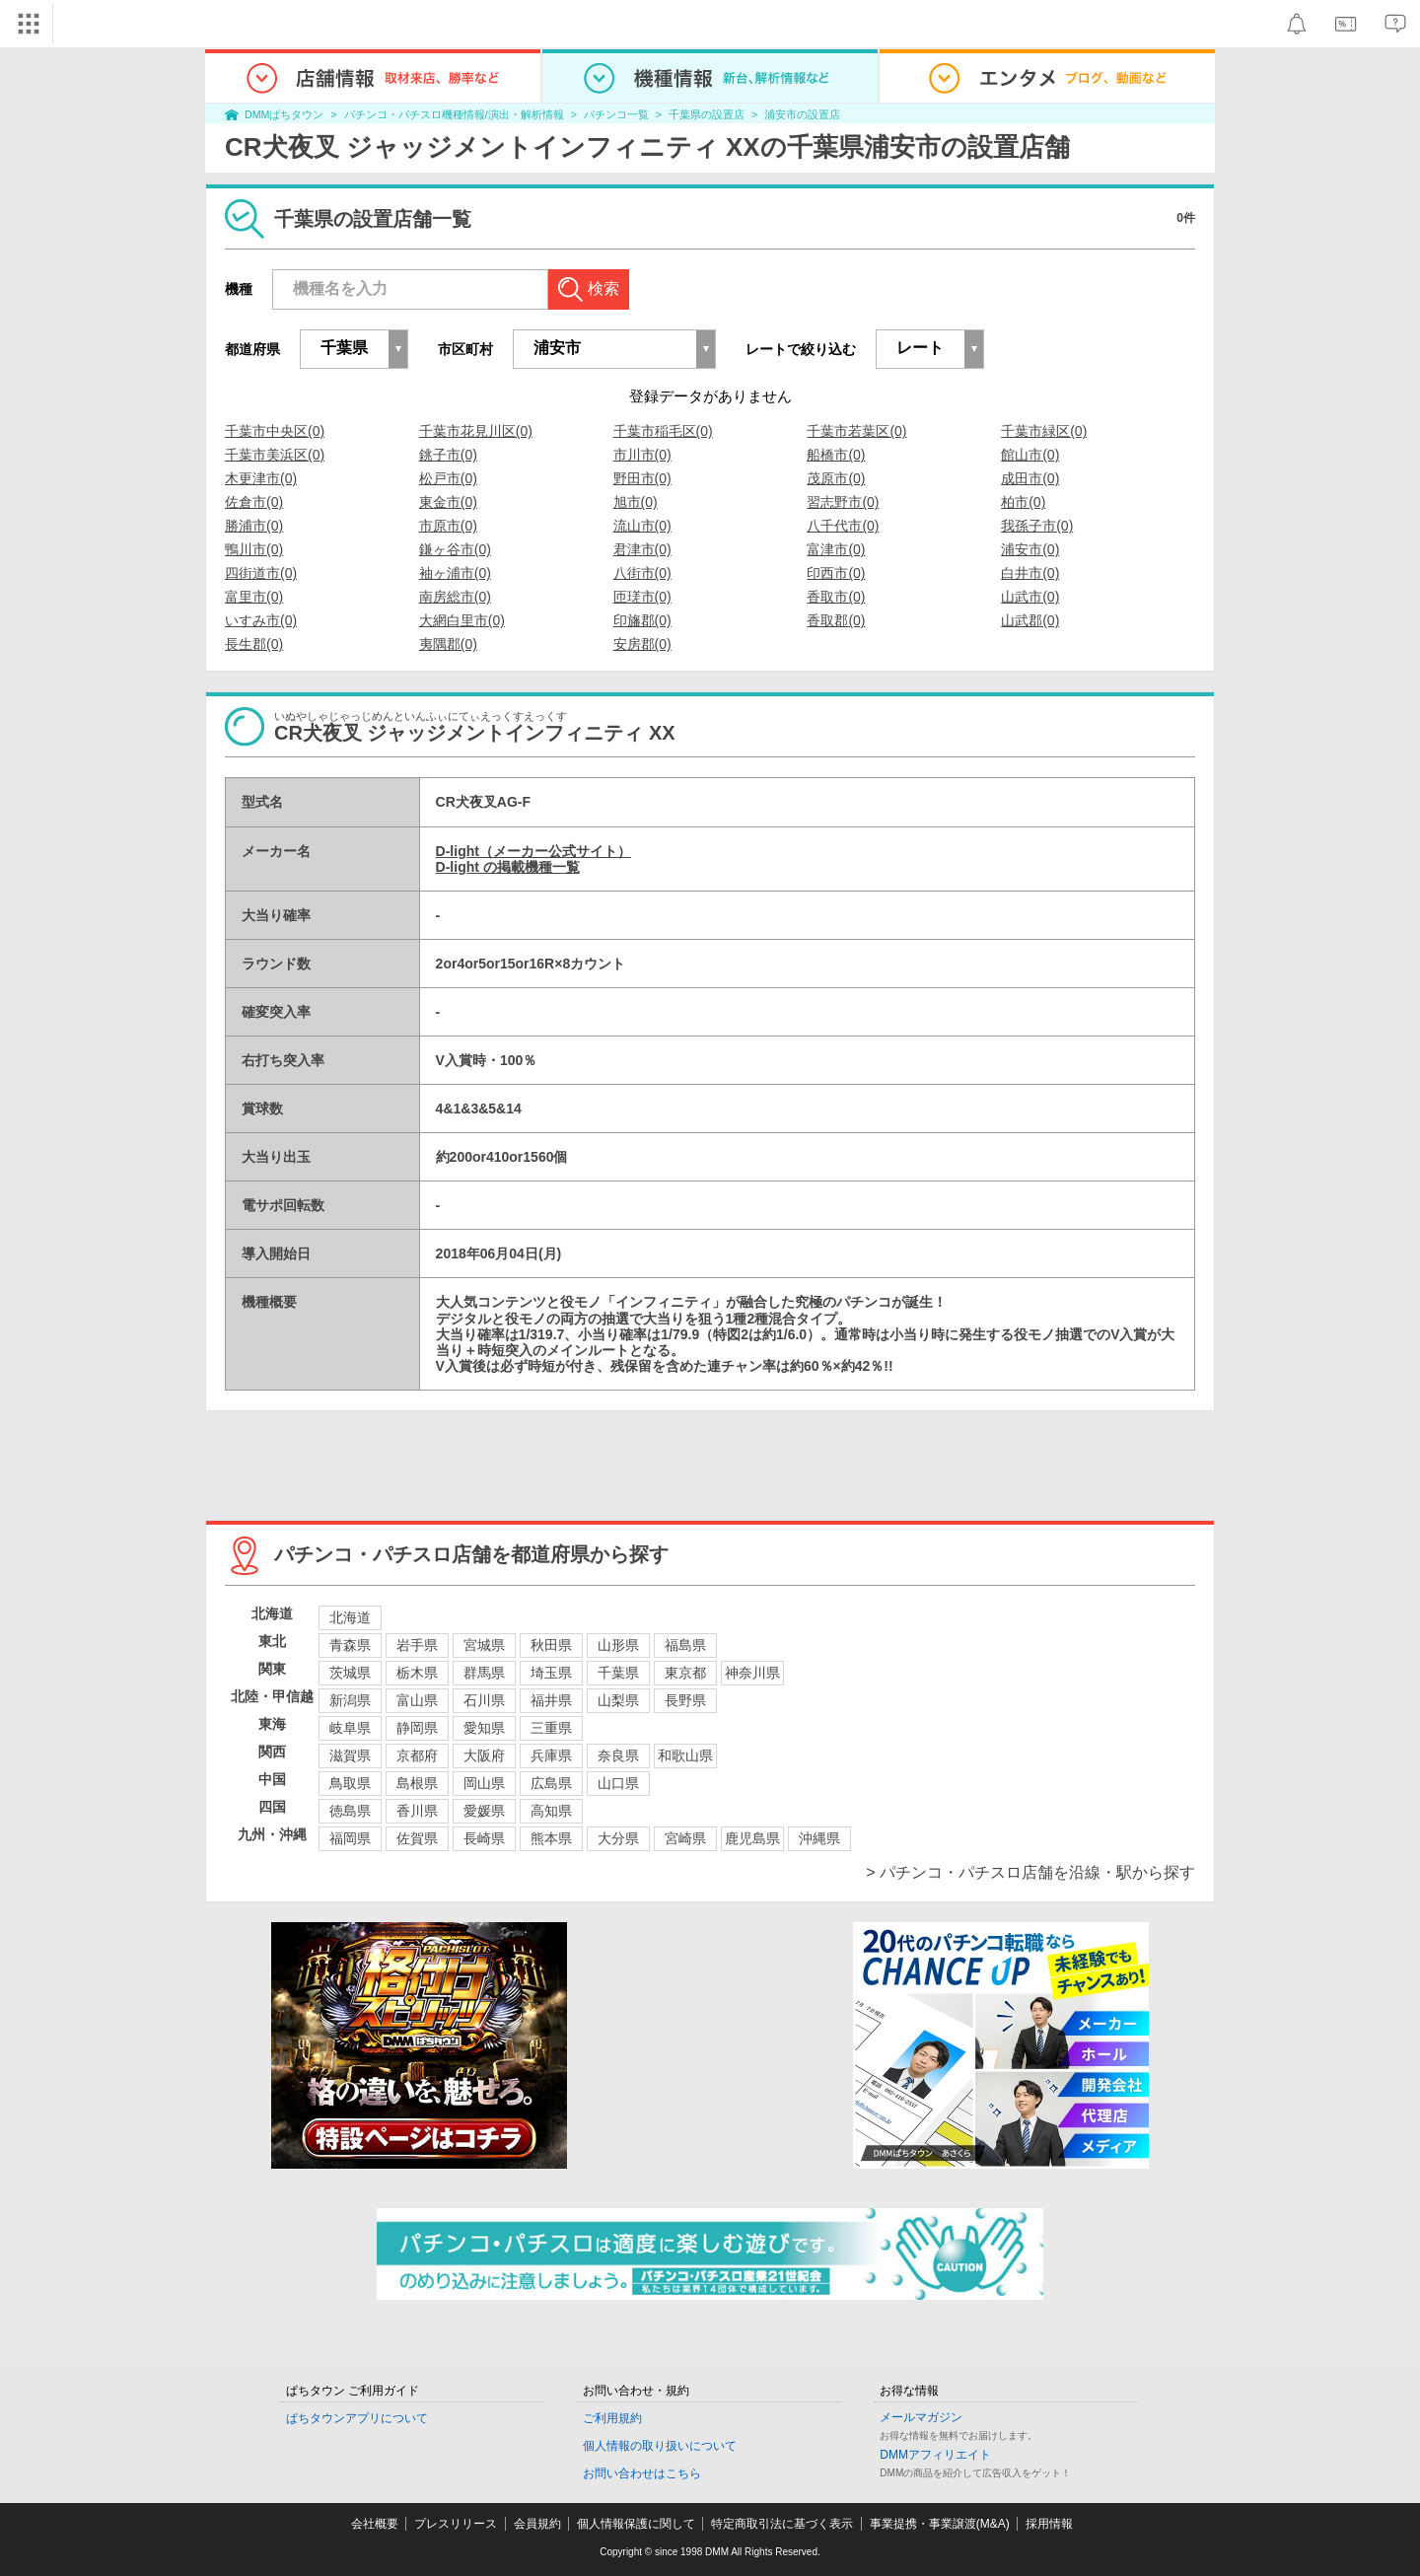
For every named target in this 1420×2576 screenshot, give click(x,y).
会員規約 (537, 2524)
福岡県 (350, 1838)
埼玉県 (551, 1673)
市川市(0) (642, 455)
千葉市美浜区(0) (274, 455)
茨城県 (350, 1673)
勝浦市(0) (254, 526)
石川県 (484, 1700)
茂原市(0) (836, 478)
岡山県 (484, 1783)
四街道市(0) (261, 573)
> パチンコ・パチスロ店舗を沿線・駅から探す (1030, 1872)
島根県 (417, 1783)
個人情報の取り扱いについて (660, 2446)
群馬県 (484, 1673)
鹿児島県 (752, 1838)
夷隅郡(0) (448, 644)
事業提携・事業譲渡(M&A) (940, 2524)
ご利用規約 (612, 2418)
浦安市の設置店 (802, 114)
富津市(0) (836, 549)
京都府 (417, 1755)
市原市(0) (448, 526)
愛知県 (484, 1728)
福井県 (551, 1700)
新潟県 (350, 1700)
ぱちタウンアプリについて (357, 2418)
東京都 (685, 1673)
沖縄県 (819, 1838)
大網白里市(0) (462, 620)
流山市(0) (642, 526)
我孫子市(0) (1037, 526)
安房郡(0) (642, 644)
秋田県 (551, 1645)
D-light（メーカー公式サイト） (533, 851)
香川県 (417, 1811)
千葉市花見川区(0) (475, 431)
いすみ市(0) (261, 620)
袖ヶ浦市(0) (455, 573)
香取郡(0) (836, 620)
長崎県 (484, 1838)
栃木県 (417, 1673)
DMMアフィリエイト (935, 2455)
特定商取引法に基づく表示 (782, 2524)
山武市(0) (1030, 597)
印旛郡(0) (642, 620)
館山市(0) (1030, 455)
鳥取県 (350, 1783)
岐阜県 (350, 1728)
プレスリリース (455, 2524)
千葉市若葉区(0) (856, 431)
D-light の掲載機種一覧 (508, 867)
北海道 (350, 1617)
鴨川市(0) (254, 549)
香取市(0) (836, 597)
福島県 (685, 1645)
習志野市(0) (843, 502)
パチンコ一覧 (616, 114)
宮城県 (484, 1645)
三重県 (551, 1728)
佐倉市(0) (254, 502)
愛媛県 (484, 1811)
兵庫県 (551, 1755)
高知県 (551, 1811)
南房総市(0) (455, 597)
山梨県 (618, 1700)
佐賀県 (417, 1838)
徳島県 (350, 1811)
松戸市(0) (448, 478)
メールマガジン (921, 2417)
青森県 (350, 1645)
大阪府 (484, 1755)
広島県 (551, 1783)
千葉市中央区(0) (274, 431)
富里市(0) (254, 597)
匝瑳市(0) (642, 597)
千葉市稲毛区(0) (663, 431)
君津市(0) (642, 549)
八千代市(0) (843, 526)
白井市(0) (1030, 573)
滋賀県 (350, 1755)
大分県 (618, 1838)
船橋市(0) (836, 455)
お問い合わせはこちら (642, 2473)
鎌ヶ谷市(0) (455, 549)
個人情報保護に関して (636, 2524)
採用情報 (1049, 2524)
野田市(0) (642, 478)
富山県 (417, 1700)
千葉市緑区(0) (1044, 431)
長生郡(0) (254, 644)
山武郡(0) (1030, 620)
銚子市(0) (448, 455)
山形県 (618, 1645)
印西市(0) (836, 573)
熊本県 (551, 1838)
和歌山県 (685, 1755)
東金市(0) (448, 502)
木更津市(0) (261, 478)
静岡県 (417, 1728)
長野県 (685, 1700)
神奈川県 (752, 1673)
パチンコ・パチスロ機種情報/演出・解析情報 (454, 114)
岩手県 (417, 1645)
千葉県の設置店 (707, 114)
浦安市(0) (1030, 549)
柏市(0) (1023, 502)
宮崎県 (685, 1838)
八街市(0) (642, 573)
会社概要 (374, 2524)
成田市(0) (1030, 478)
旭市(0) (635, 502)
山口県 (618, 1783)
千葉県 (618, 1673)
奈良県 (618, 1755)
